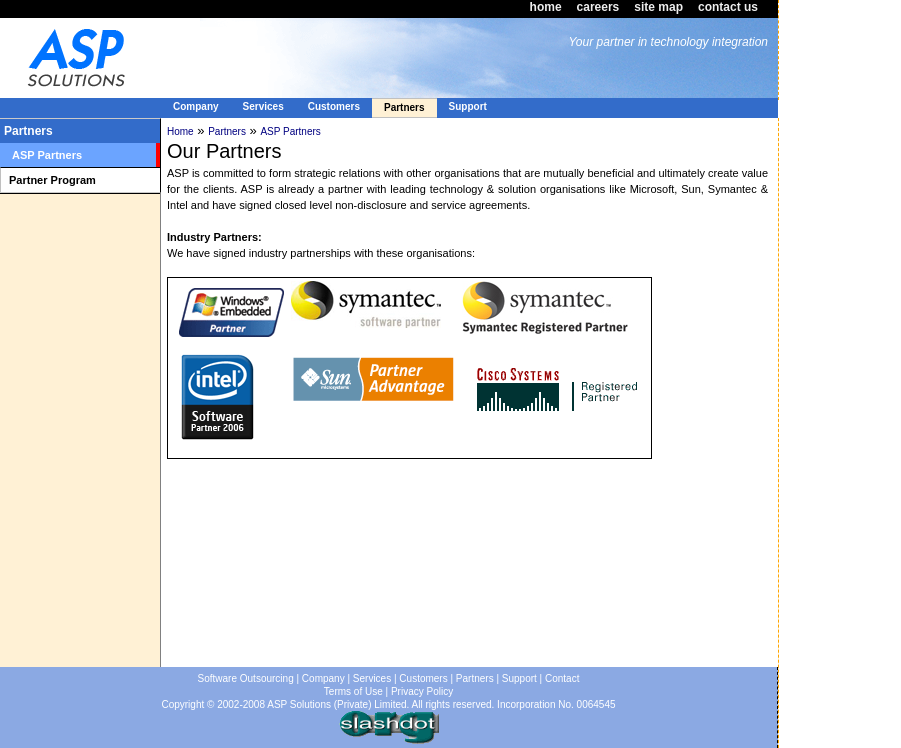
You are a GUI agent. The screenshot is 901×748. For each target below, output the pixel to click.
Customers (423, 678)
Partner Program (52, 180)
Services (372, 678)
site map (658, 7)
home (546, 7)
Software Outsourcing (246, 678)
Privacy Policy (422, 691)
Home (180, 131)
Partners (227, 131)
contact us (728, 7)
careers (598, 7)
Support (519, 678)
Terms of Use (353, 691)
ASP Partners (290, 131)
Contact (562, 678)
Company (323, 678)
